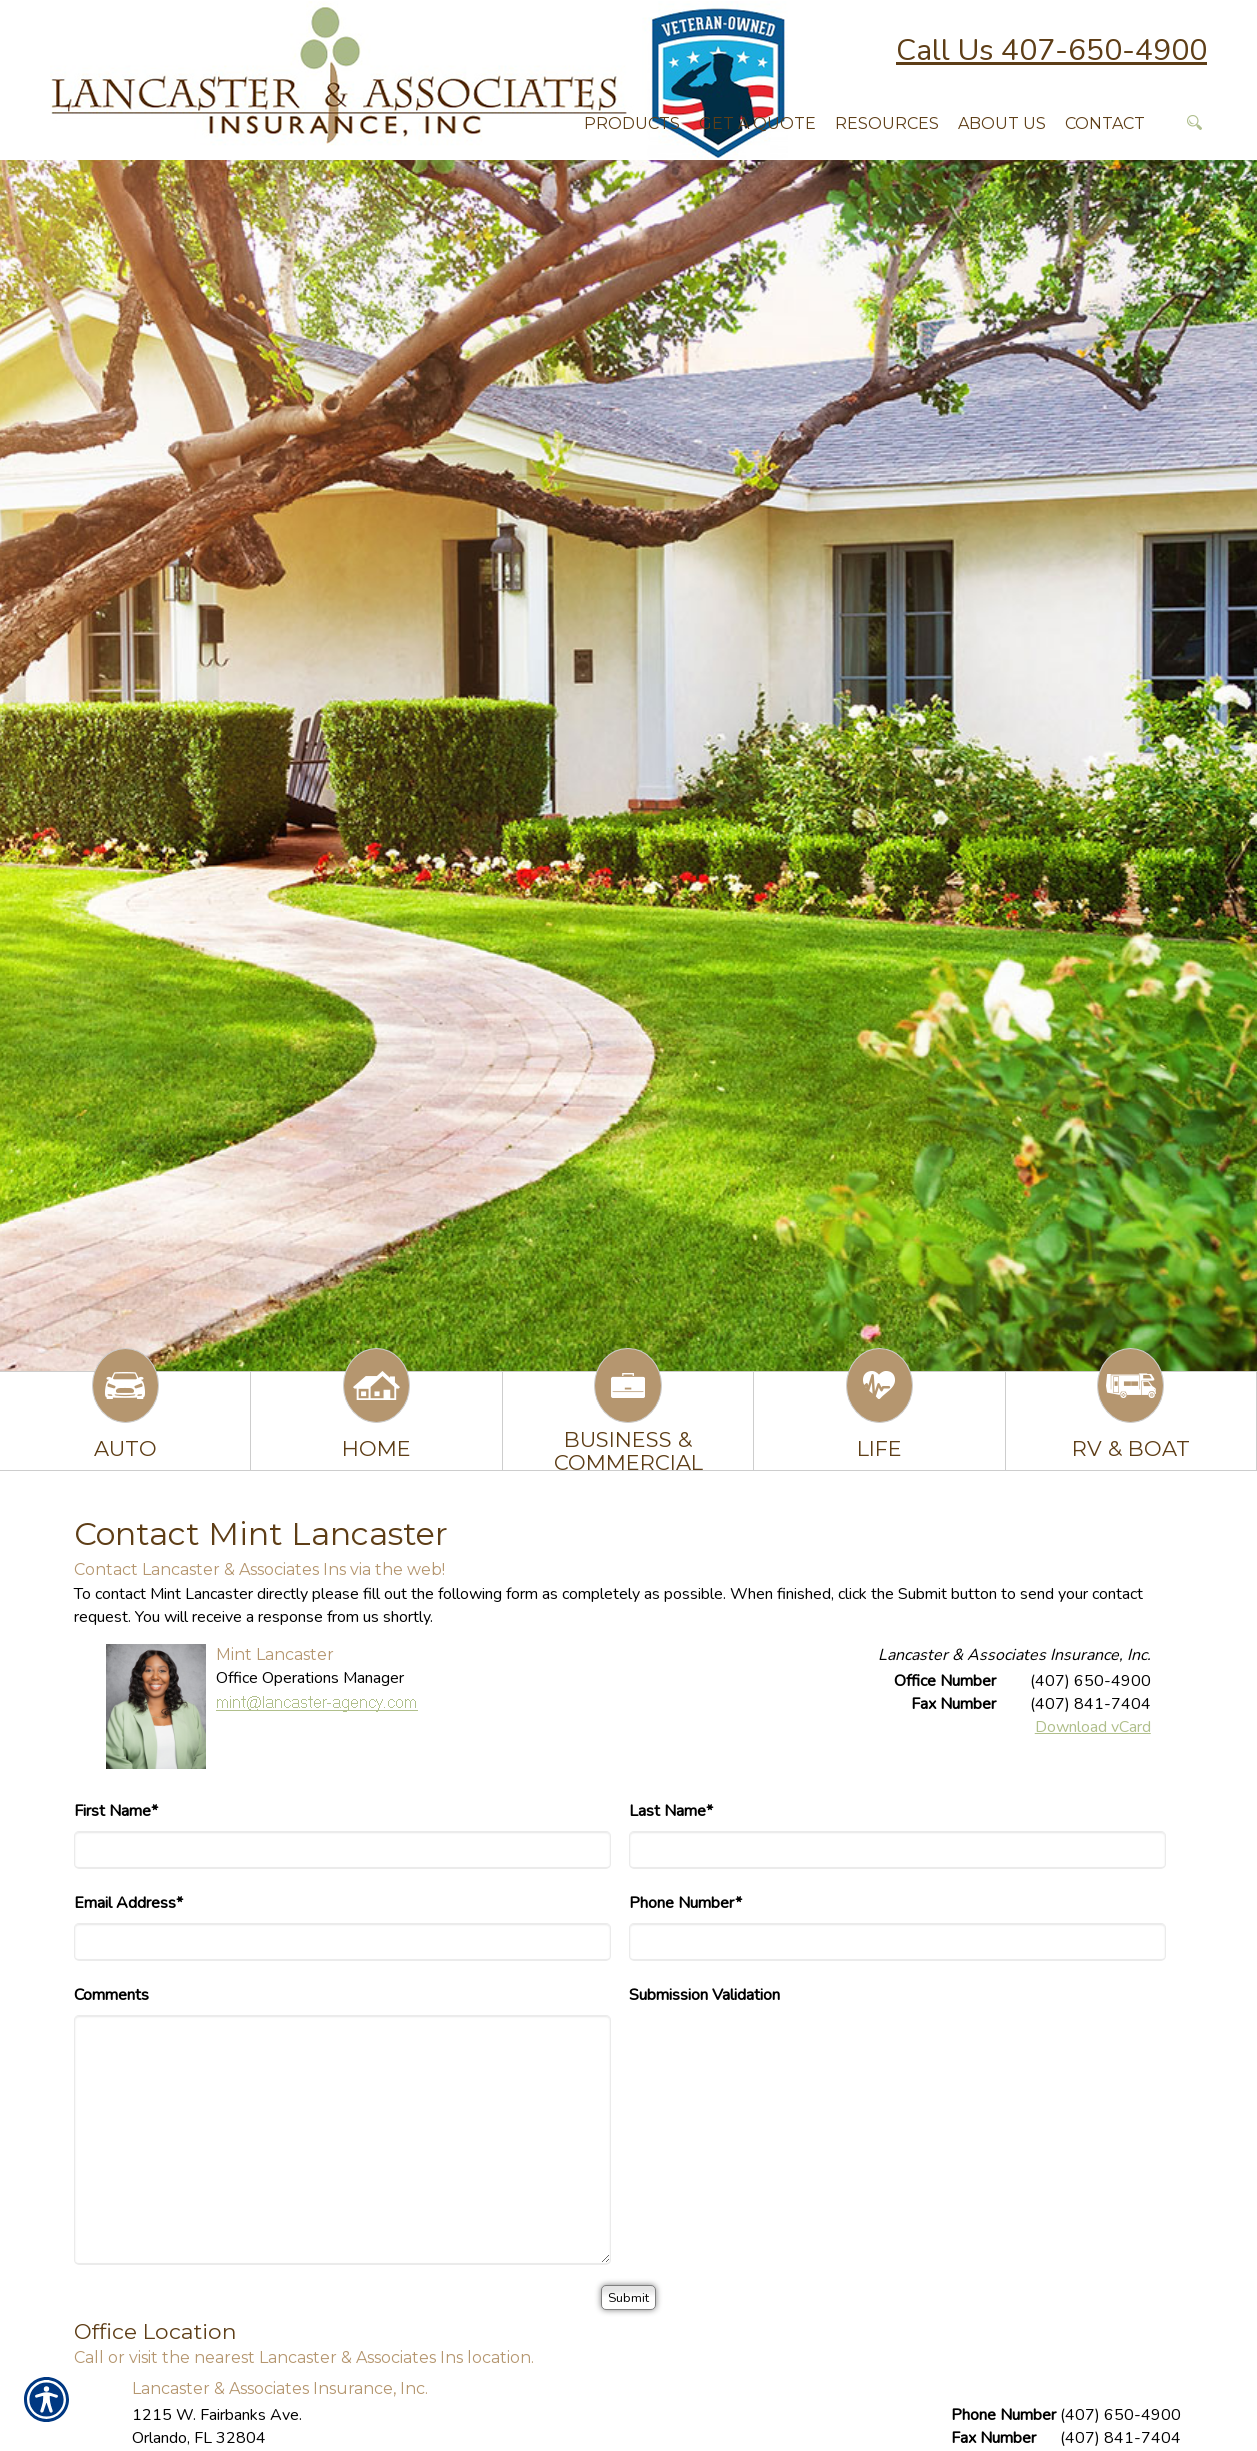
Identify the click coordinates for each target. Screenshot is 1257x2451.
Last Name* (671, 1811)
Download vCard (1093, 1727)
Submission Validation (704, 1995)
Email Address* (128, 1903)
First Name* (116, 1811)
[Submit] (628, 2297)
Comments (111, 1995)
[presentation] (781, 2054)
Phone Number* (685, 1903)
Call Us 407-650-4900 (1051, 50)
